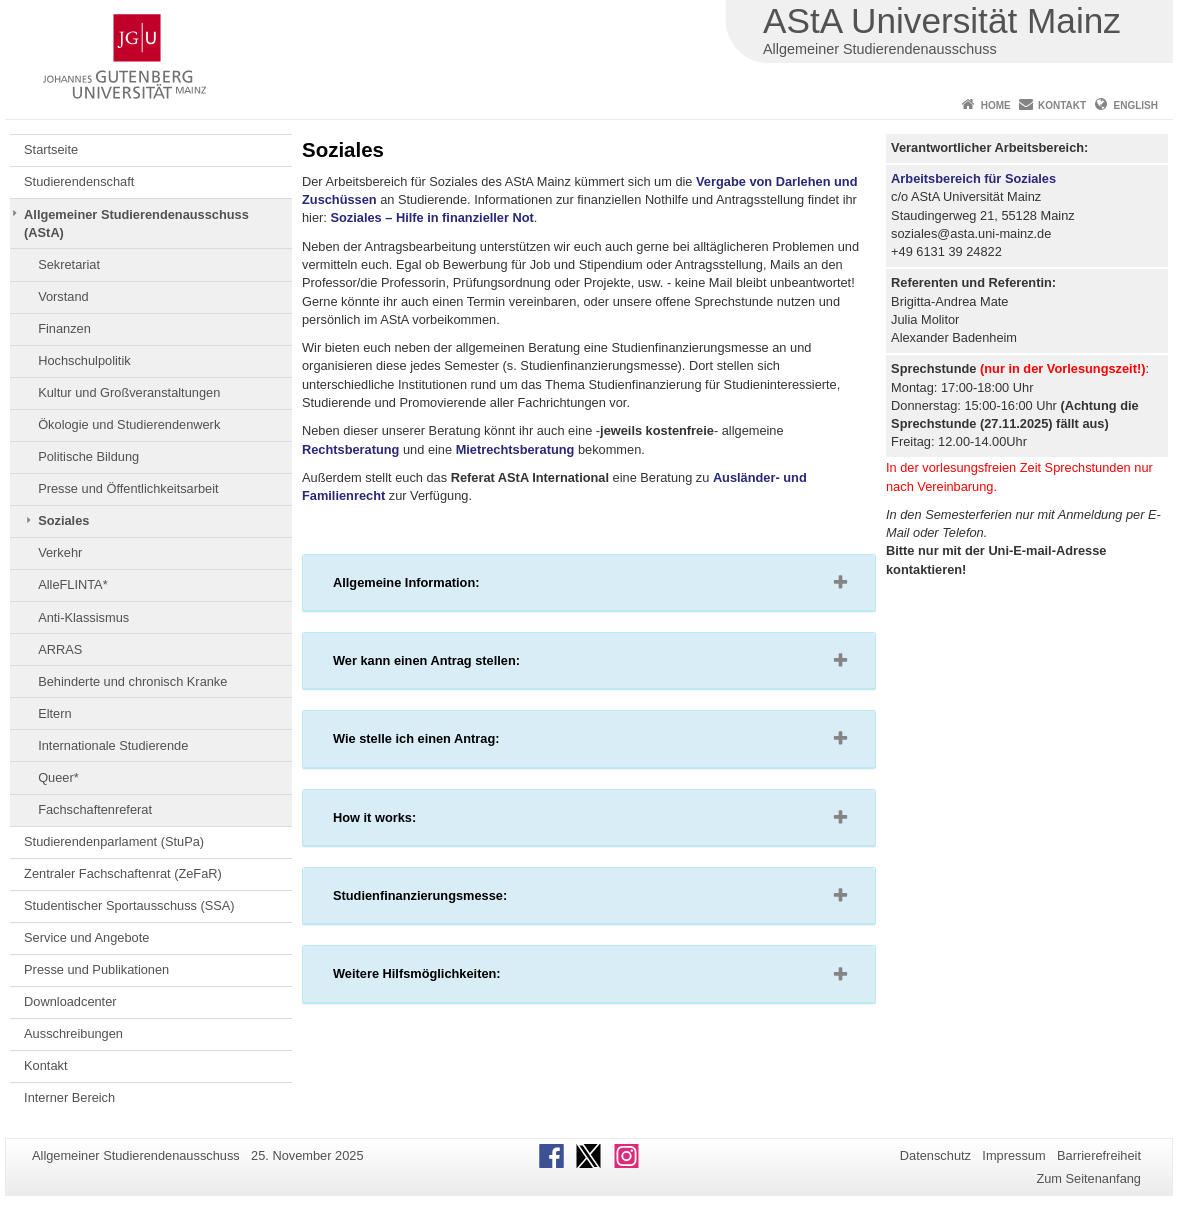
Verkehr (60, 552)
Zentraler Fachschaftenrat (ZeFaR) (123, 873)
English (1136, 105)
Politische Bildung (88, 456)
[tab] (589, 583)
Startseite (51, 149)
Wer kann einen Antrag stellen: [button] (458, 665)
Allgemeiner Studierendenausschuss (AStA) (136, 223)
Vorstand (63, 296)
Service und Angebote (86, 937)
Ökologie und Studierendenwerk (129, 424)
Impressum (1013, 1155)
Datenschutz (935, 1155)
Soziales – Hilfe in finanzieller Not (431, 217)
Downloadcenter (70, 1001)
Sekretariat (69, 264)
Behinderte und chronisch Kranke (132, 681)
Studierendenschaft (79, 181)
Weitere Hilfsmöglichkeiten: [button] (448, 978)
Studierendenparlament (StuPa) (114, 841)
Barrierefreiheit (1099, 1155)
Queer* (58, 777)
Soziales (63, 520)
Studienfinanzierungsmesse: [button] (452, 900)
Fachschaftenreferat (95, 809)
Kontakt (1062, 105)
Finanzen (64, 328)
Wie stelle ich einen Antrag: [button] (448, 743)
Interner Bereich (69, 1097)
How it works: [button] (406, 822)
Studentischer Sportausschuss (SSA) (129, 905)
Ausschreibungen (73, 1033)
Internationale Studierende (113, 745)
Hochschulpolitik (84, 360)
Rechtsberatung (350, 449)
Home (996, 105)
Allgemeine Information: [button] (438, 587)
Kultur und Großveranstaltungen (129, 392)
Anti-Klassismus (83, 617)
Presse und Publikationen (96, 969)
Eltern (54, 713)
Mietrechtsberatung (515, 449)
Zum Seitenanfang (1088, 1178)
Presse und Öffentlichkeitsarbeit (128, 488)
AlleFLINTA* (72, 584)
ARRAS (60, 649)
